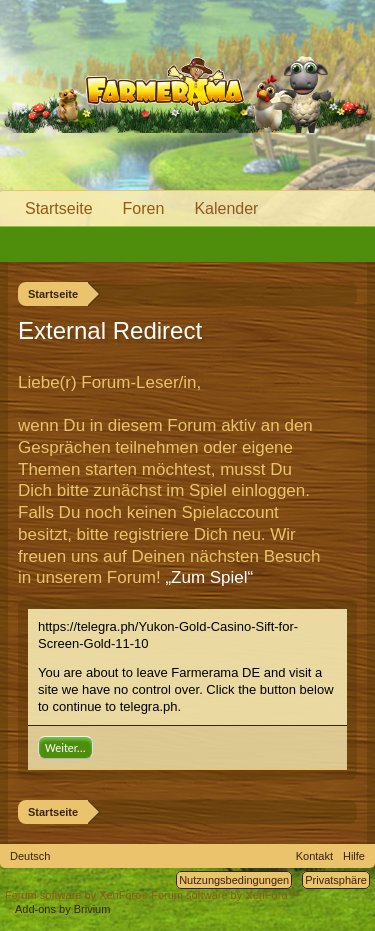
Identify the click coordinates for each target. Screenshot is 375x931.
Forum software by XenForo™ (224, 895)
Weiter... (65, 748)
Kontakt (314, 856)
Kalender (226, 208)
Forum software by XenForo (78, 895)
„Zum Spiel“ (209, 577)
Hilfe (354, 856)
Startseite (59, 208)
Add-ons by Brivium (62, 909)
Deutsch (30, 856)
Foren (144, 208)
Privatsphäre (336, 880)
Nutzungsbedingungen (234, 880)
